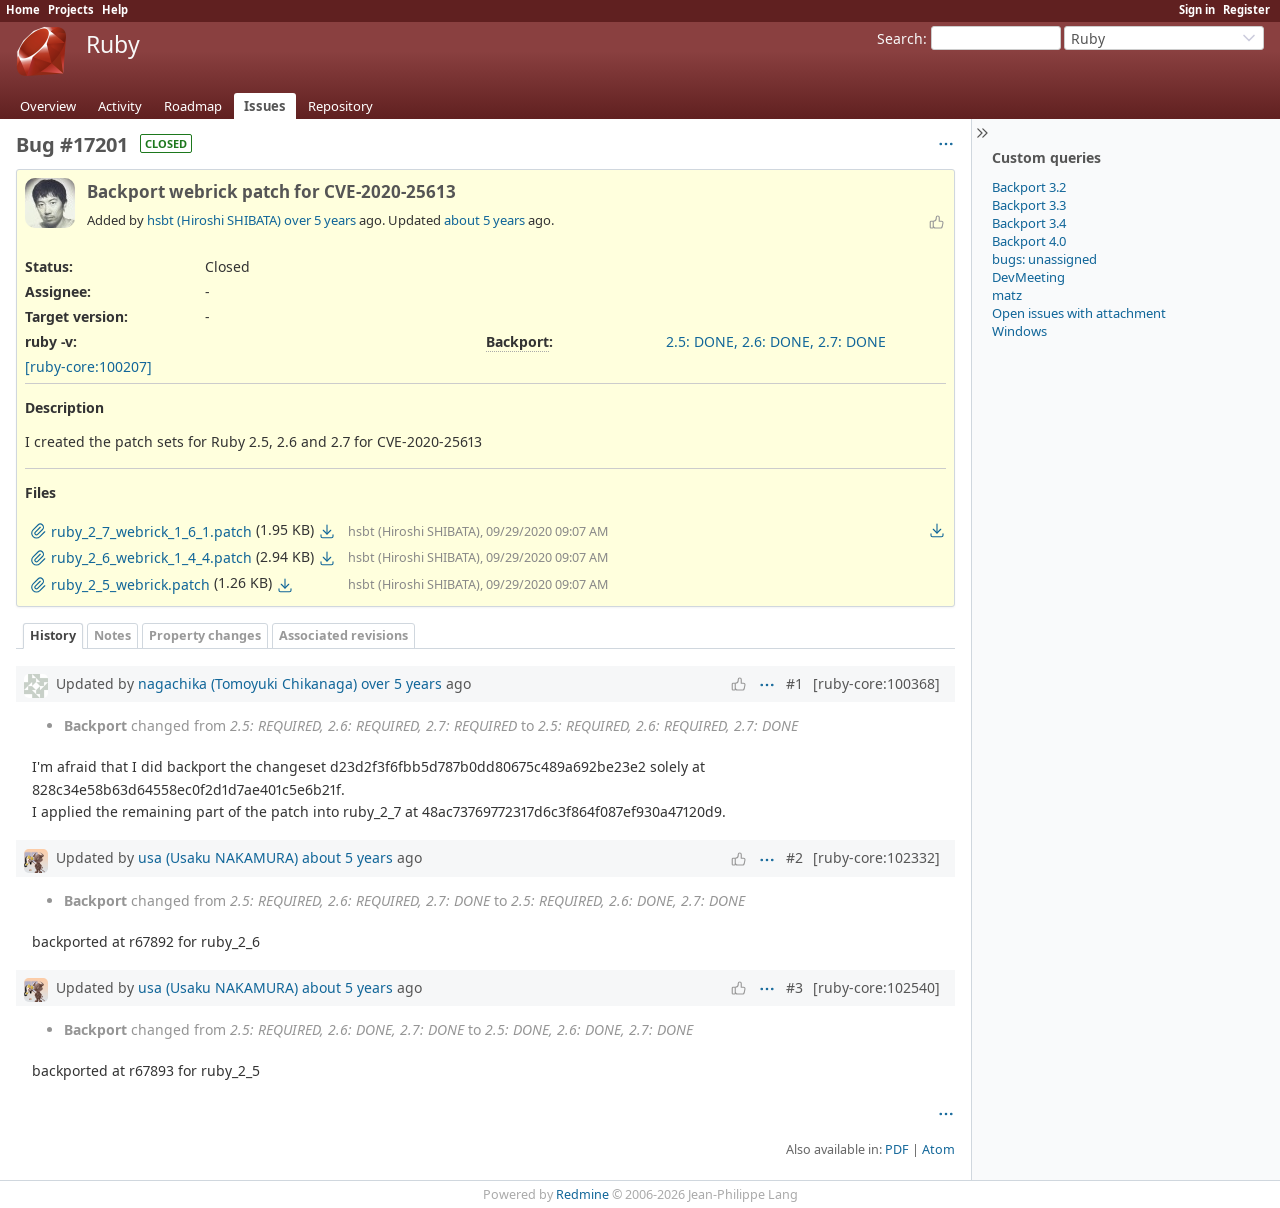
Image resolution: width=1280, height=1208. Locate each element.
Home (23, 9)
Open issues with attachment (1079, 313)
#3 (794, 987)
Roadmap (193, 106)
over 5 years (320, 220)
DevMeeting (1028, 277)
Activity (120, 106)
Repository (340, 106)
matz (1007, 295)
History (53, 635)
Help (115, 9)
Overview (48, 106)
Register (1246, 9)
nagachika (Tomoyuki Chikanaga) (247, 683)
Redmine (582, 1194)
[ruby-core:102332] (876, 857)
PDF (897, 1149)
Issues (265, 106)
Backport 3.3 (1029, 205)
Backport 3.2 (1029, 187)
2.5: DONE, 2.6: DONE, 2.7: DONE (776, 341)
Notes (112, 635)
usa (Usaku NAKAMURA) (218, 857)
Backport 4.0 (1029, 241)
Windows (1019, 331)
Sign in (1197, 9)
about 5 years (484, 220)
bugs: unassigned (1044, 259)
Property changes (205, 635)
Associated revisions (343, 635)
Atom (938, 1149)
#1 (794, 683)
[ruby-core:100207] (88, 366)
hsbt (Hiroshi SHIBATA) (214, 220)
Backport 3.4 (1029, 223)
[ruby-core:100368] (876, 683)
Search (900, 38)
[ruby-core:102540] (876, 987)
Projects (71, 9)
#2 (794, 857)
